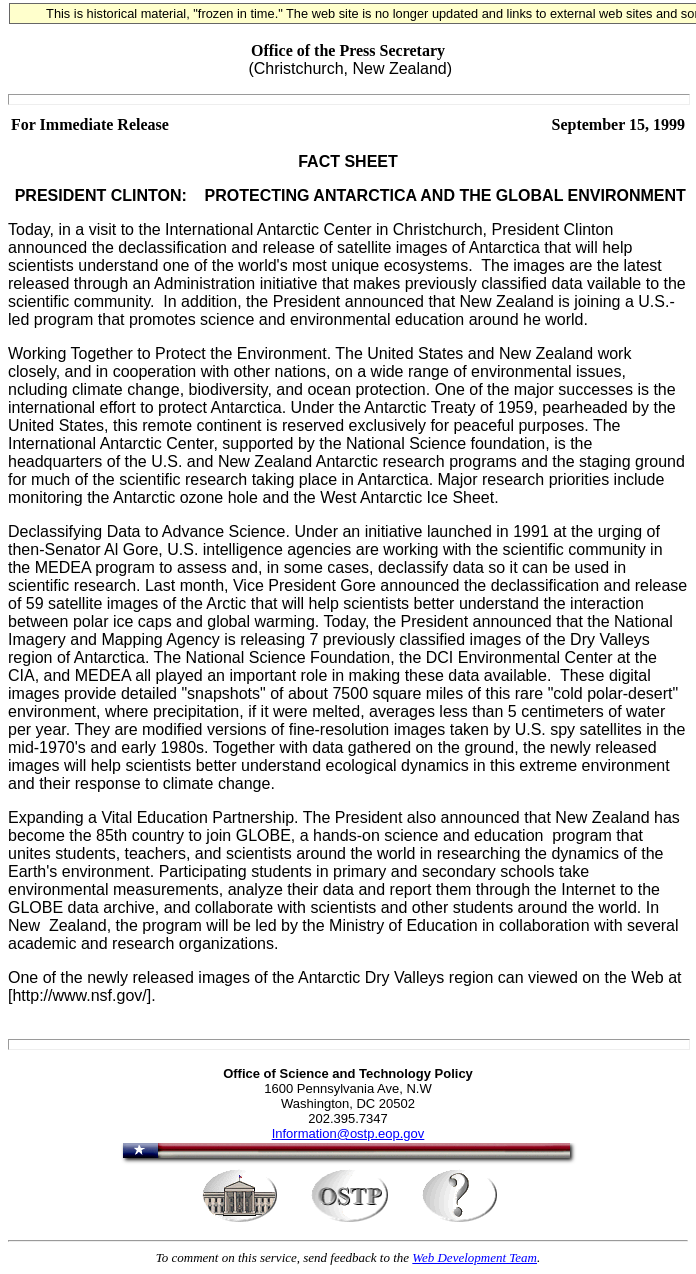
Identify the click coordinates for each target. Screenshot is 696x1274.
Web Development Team (474, 1257)
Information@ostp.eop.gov (348, 1133)
